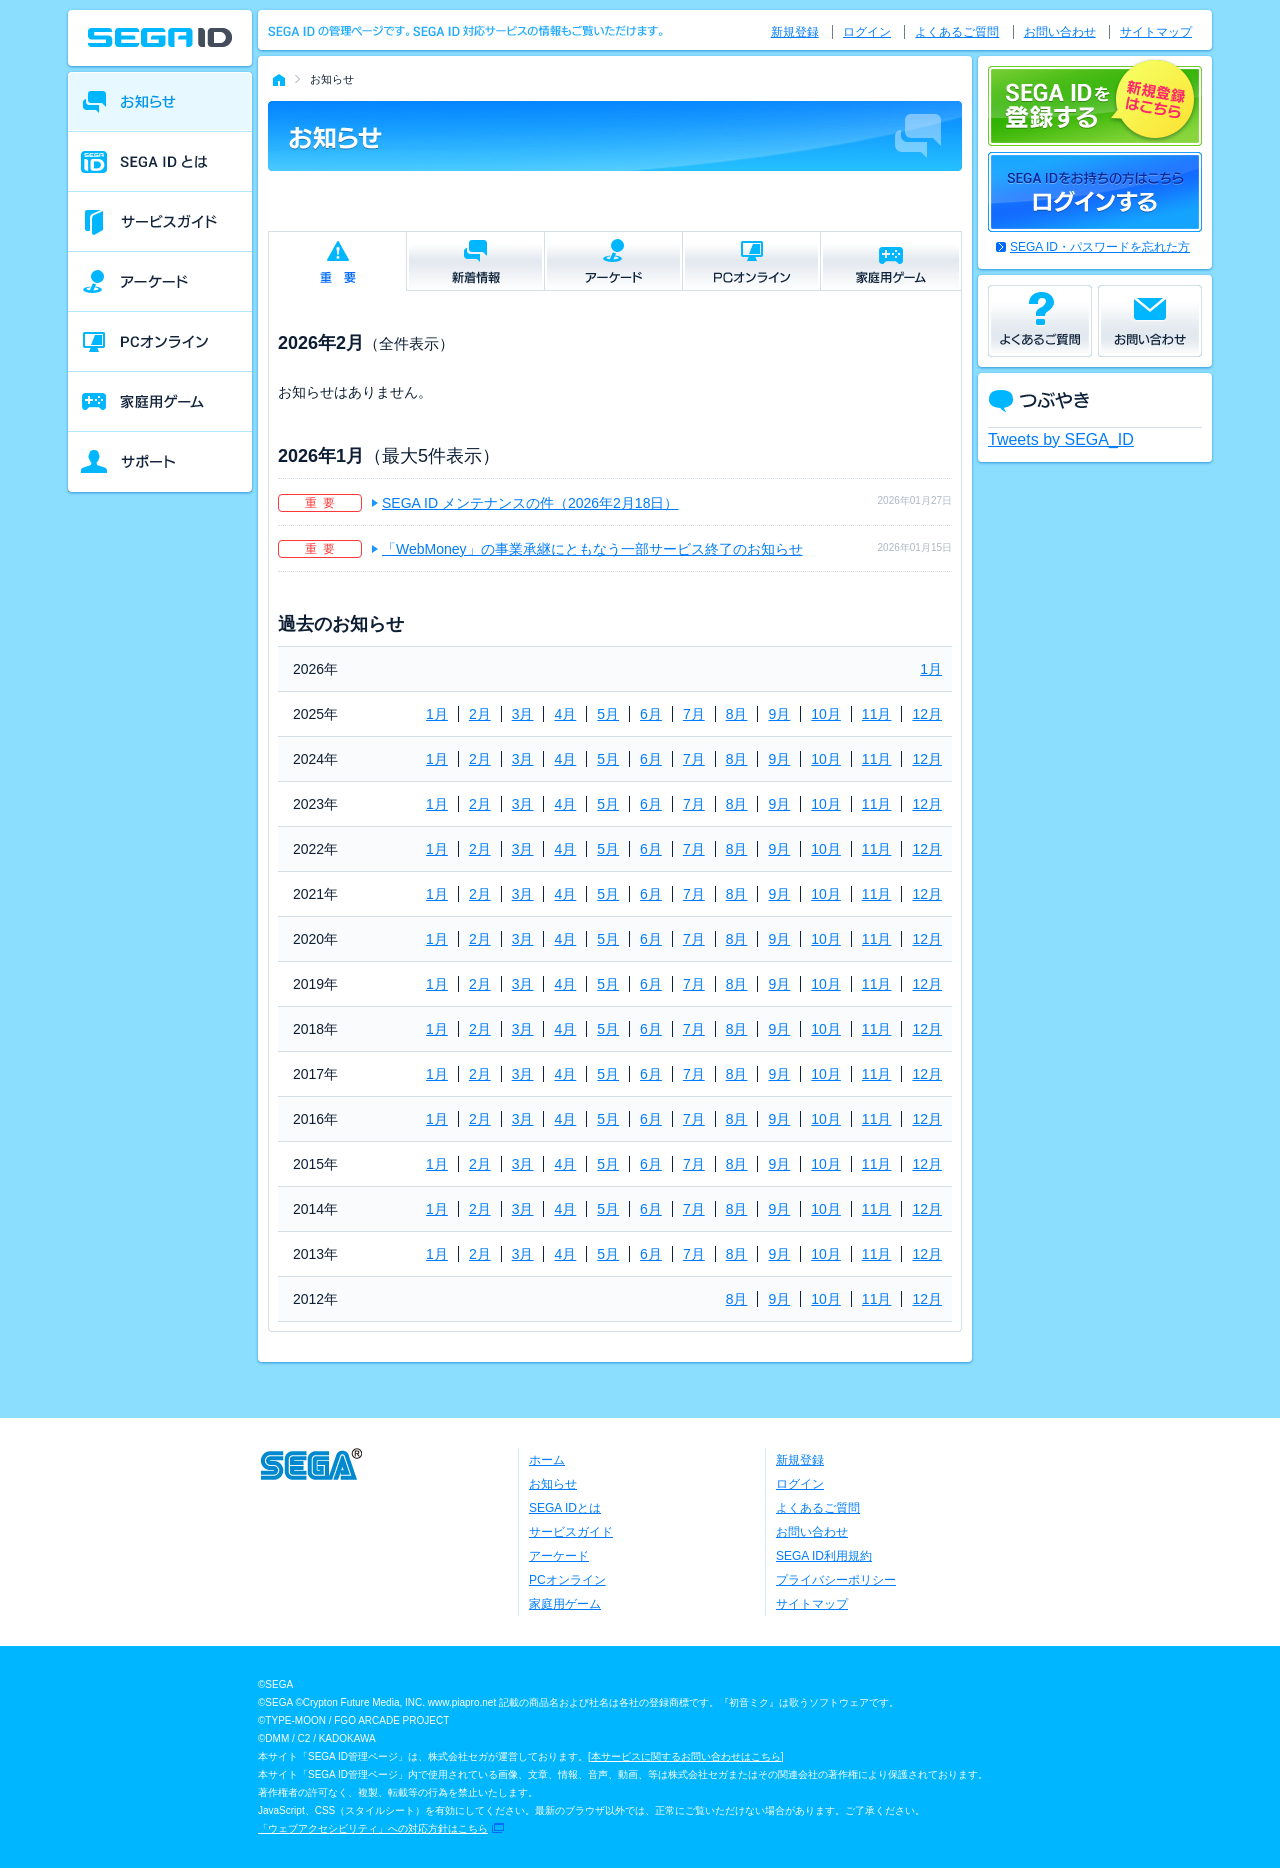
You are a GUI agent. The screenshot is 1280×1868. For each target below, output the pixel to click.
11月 (877, 714)
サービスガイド (571, 1532)
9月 (779, 714)
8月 (737, 714)
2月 (480, 714)
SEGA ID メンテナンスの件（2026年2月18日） (530, 503)
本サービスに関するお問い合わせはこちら (686, 1756)
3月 (523, 714)
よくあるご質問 (957, 32)
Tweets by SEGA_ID (1061, 439)
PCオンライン (567, 1580)
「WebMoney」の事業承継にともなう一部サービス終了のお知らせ (592, 549)
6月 (651, 714)
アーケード (559, 1556)
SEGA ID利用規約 (824, 1556)
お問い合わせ (1060, 32)
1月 (931, 669)
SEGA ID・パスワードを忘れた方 (1100, 247)
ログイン (867, 32)
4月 (565, 714)
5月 (608, 714)
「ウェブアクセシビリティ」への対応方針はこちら (373, 1828)
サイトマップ (1156, 32)
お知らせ (553, 1484)
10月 (826, 714)
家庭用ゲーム (565, 1604)
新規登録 (795, 32)
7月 (694, 714)
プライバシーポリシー (836, 1580)
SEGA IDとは (565, 1508)
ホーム (547, 1460)
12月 (927, 714)
